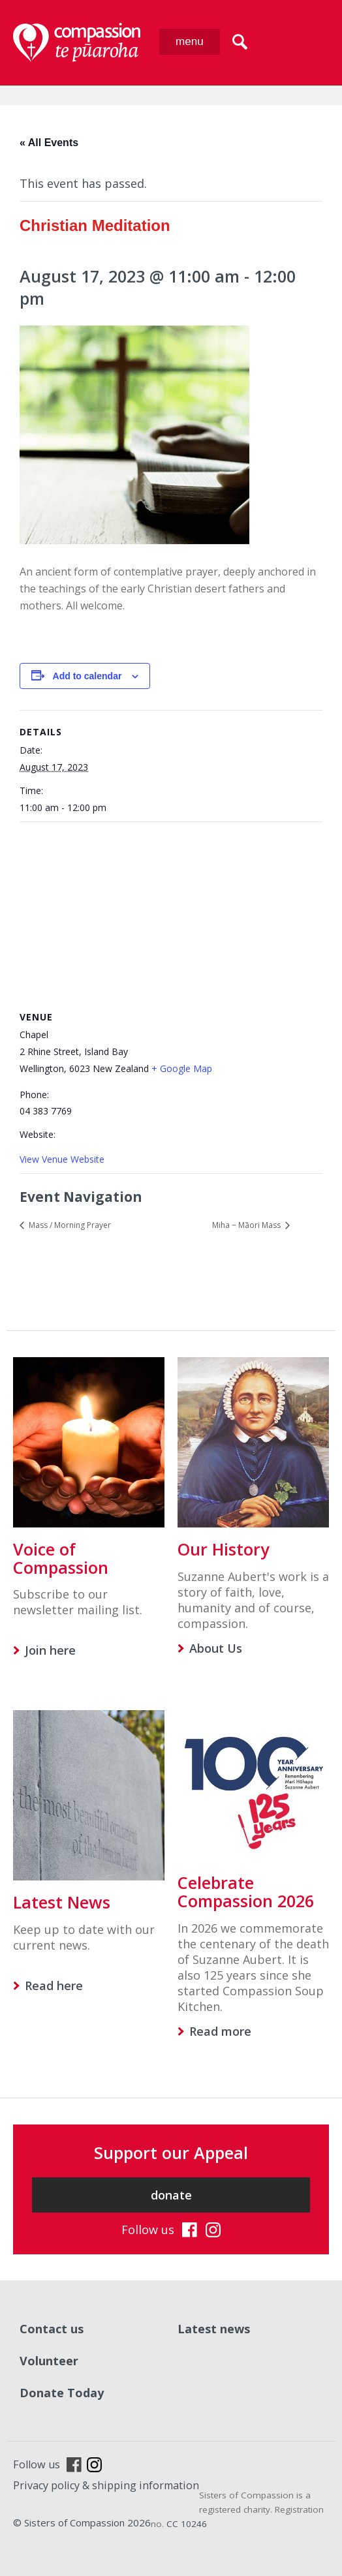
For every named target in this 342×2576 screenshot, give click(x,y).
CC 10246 (186, 2524)
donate (171, 2195)
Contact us (52, 2329)
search (240, 41)
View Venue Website (62, 1159)
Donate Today (62, 2392)
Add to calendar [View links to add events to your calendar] (87, 676)
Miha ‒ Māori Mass (247, 1225)
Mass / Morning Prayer (69, 1225)
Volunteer (49, 2361)
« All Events (49, 142)
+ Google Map (181, 1068)
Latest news (214, 2329)
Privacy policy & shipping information (106, 2485)
